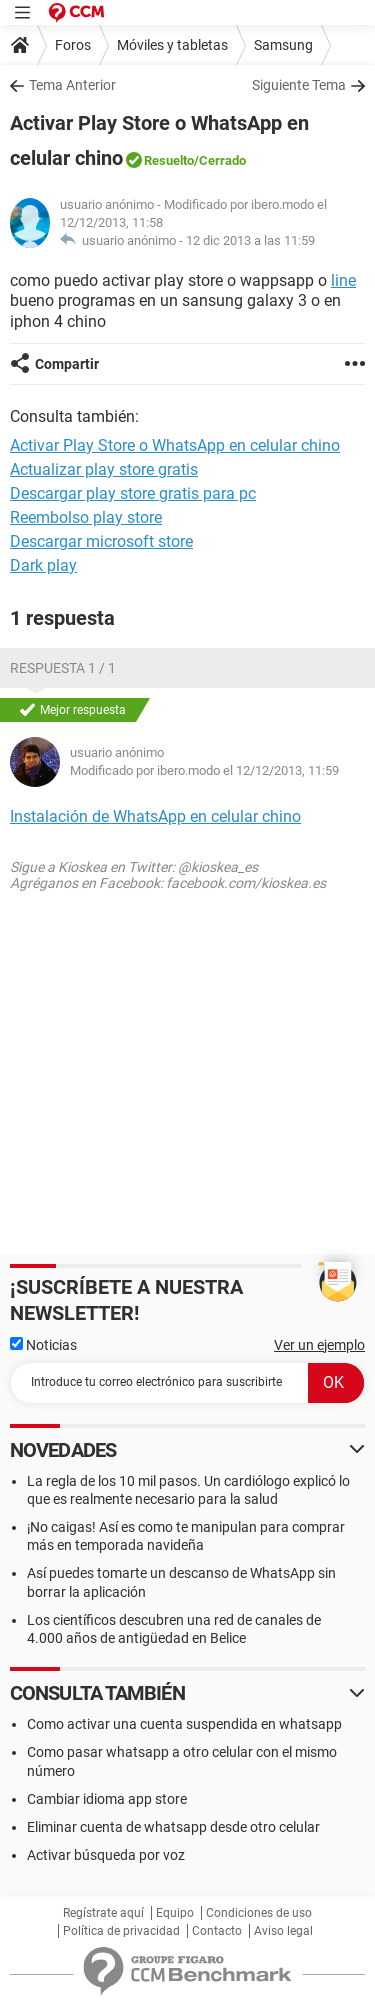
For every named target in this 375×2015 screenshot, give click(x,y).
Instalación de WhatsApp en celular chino (155, 816)
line (343, 280)
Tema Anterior (72, 85)
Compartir (67, 364)
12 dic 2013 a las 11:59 (250, 240)
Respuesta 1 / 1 (63, 668)
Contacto (217, 1931)
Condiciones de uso (259, 1913)
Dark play (43, 565)
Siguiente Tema (299, 85)
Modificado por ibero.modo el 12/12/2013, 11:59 (204, 770)
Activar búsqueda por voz (106, 1855)
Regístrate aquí (103, 1913)
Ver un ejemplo (319, 1345)
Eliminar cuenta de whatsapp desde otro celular (173, 1827)
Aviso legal (283, 1931)
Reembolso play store (86, 517)
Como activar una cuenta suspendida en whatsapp (184, 1724)
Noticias (43, 1345)
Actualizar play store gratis (104, 469)
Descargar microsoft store (101, 541)
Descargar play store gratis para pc (133, 493)
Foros (73, 45)
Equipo (175, 1913)
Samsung (283, 45)
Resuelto (169, 160)
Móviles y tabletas (172, 45)
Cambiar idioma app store (107, 1799)
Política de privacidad (121, 1931)
